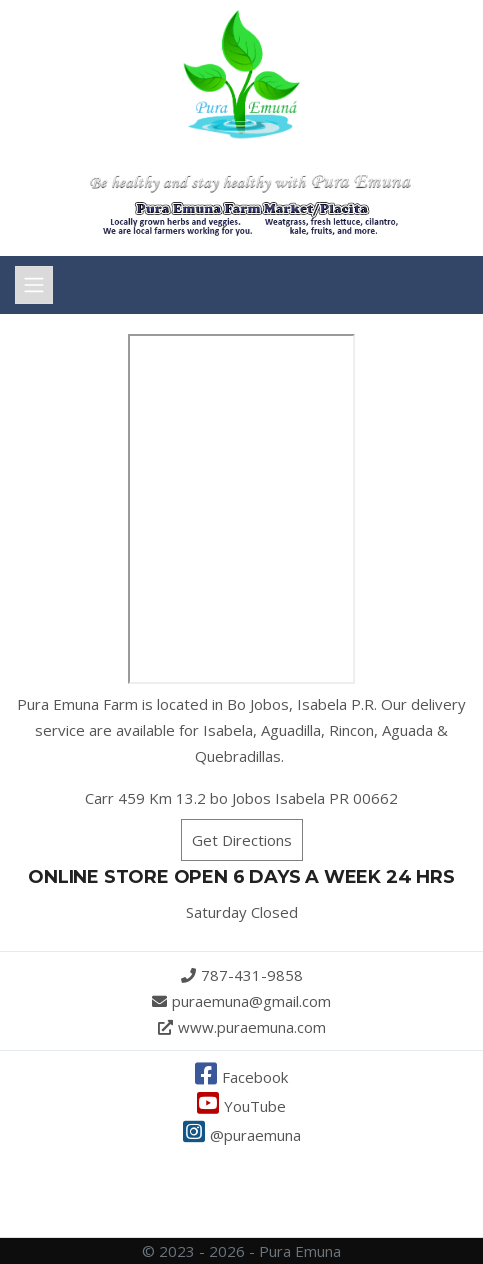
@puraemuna (242, 1135)
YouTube (241, 1106)
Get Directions (242, 840)
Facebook (241, 1077)
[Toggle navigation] (34, 285)
